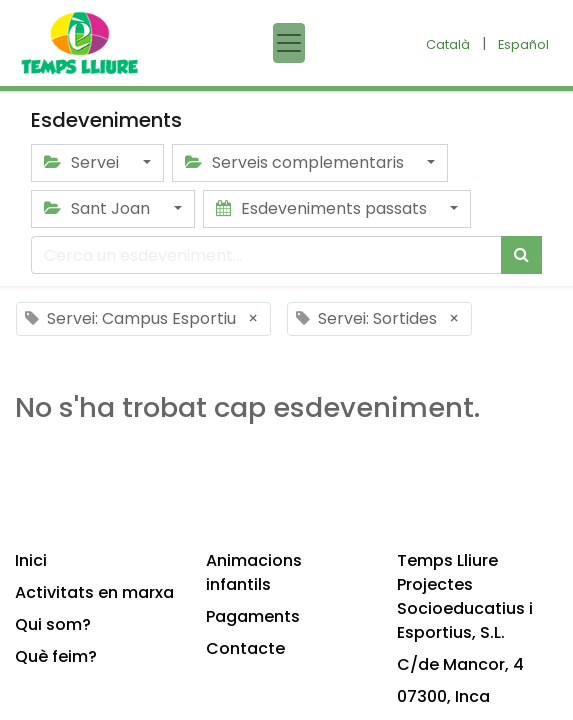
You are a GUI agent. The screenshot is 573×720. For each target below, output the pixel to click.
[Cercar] (521, 255)
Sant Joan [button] (99, 208)
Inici (31, 560)
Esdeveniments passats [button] (323, 208)
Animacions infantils (254, 572)
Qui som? (53, 624)
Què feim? (56, 656)
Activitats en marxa (94, 592)
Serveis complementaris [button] (296, 162)
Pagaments (253, 616)
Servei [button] (83, 162)
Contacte (245, 648)
